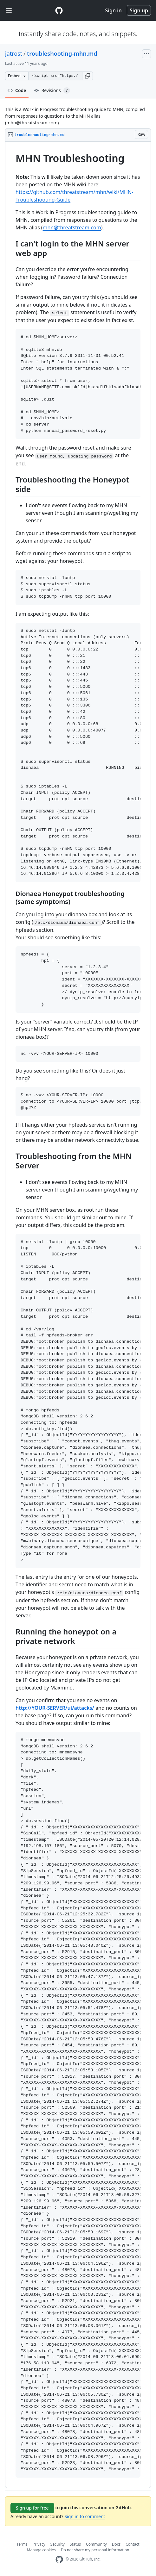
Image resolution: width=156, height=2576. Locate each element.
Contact (132, 2544)
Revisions (52, 90)
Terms (22, 2544)
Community (96, 2544)
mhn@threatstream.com (72, 227)
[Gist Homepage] (59, 10)
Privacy (39, 2544)
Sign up (139, 10)
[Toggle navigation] (9, 11)
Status (75, 2544)
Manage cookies (41, 2550)
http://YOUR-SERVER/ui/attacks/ (55, 1707)
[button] (87, 76)
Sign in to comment (84, 2516)
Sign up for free (32, 2508)
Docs (116, 2544)
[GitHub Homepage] (59, 2559)
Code (17, 90)
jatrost (13, 53)
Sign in (113, 10)
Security (57, 2544)
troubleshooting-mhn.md (62, 53)
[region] (78, 1315)
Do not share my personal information (95, 2550)
